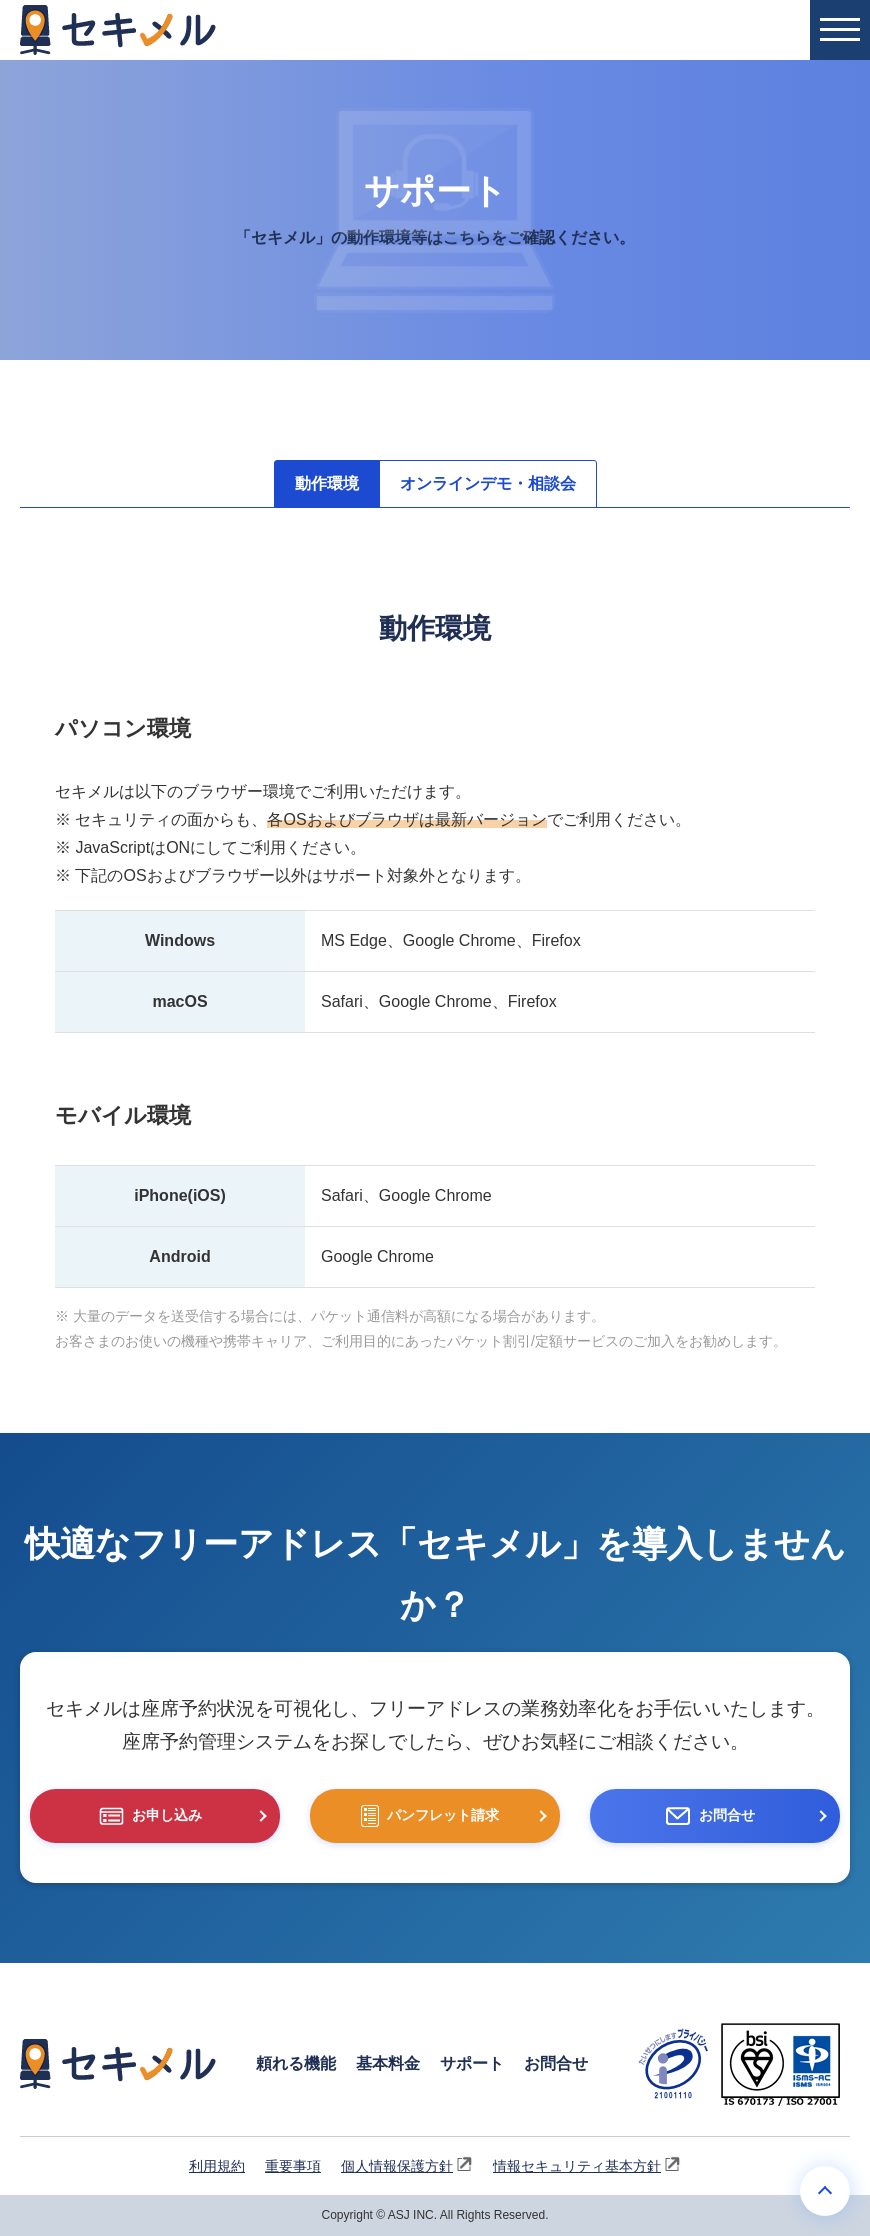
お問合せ (556, 2063)
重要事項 (293, 2166)
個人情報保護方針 (407, 2165)
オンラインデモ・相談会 (488, 483)
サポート (472, 2063)
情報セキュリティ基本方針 (587, 2165)
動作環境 (327, 483)
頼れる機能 (296, 2063)
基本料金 (388, 2063)
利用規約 (217, 2166)
